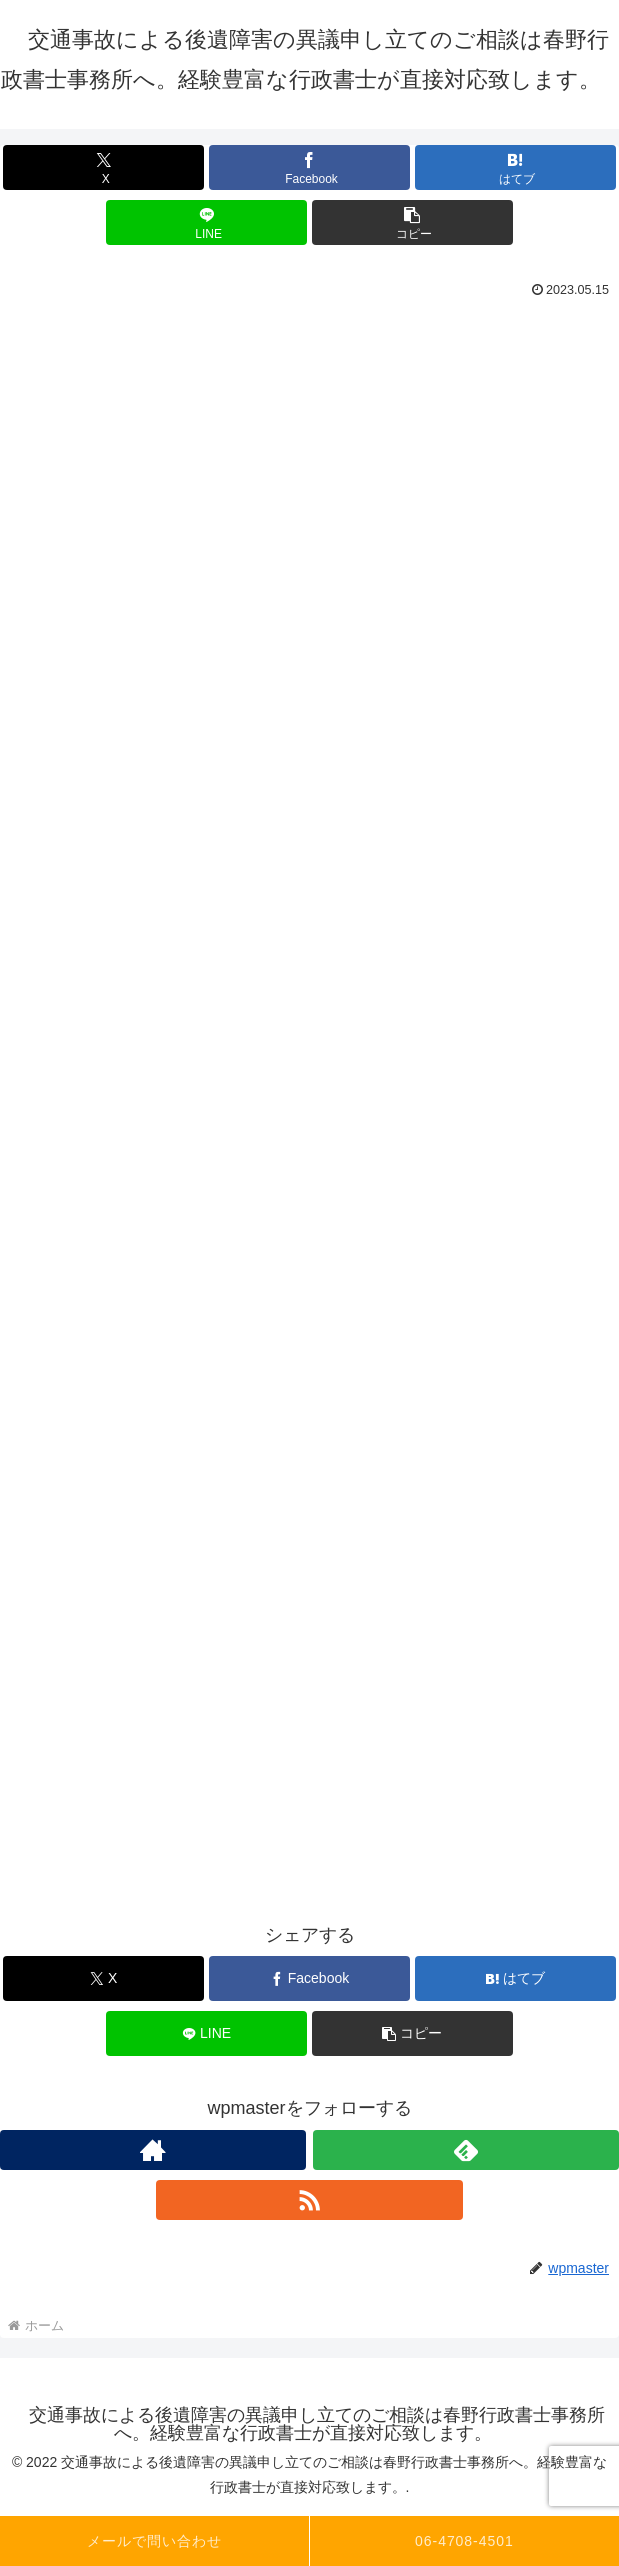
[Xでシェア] (103, 167)
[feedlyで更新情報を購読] (466, 2150)
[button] (412, 222)
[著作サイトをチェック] (153, 2150)
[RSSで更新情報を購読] (309, 2200)
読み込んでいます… (309, 1068)
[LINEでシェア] (206, 222)
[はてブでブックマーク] (515, 167)
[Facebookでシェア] (309, 167)
